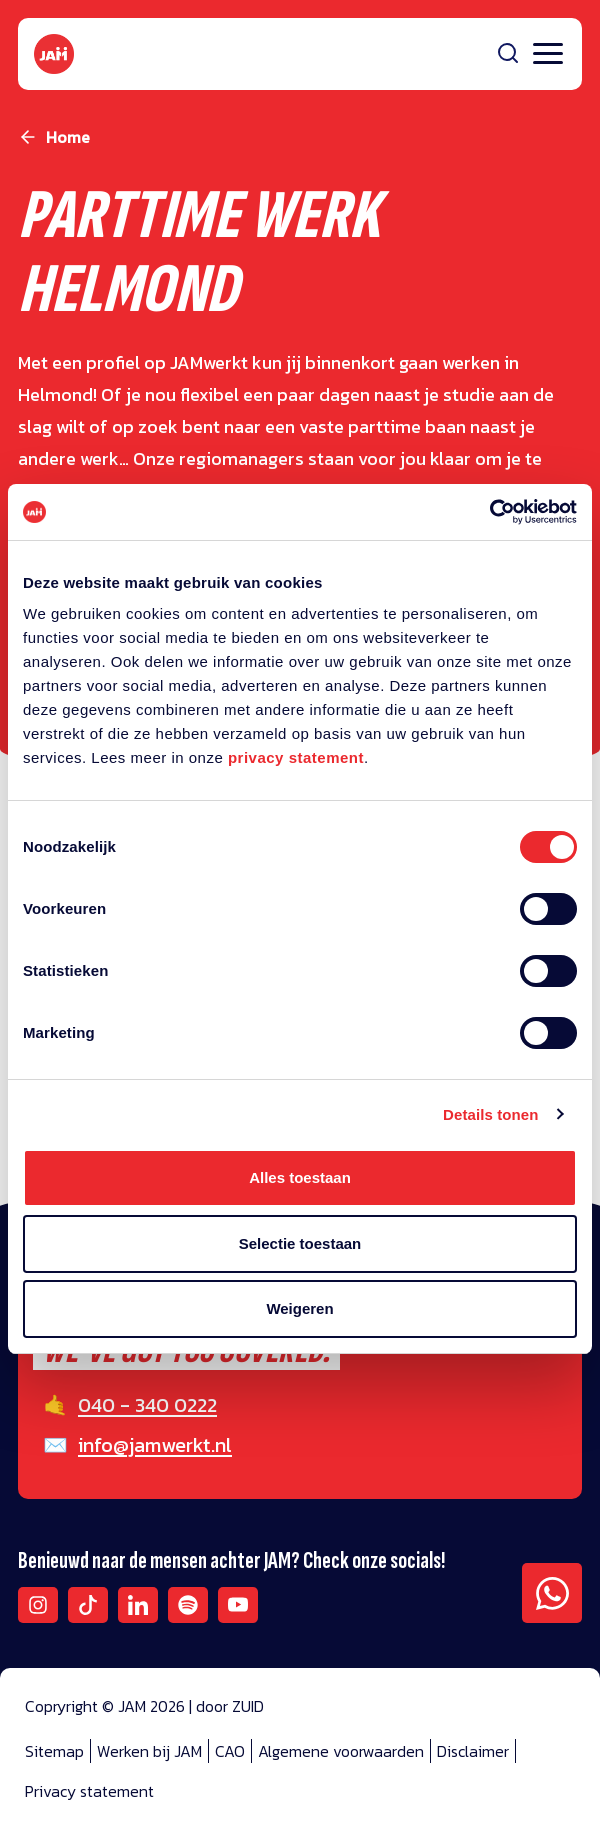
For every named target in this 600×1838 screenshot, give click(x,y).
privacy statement (296, 757)
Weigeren (299, 1308)
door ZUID (230, 1706)
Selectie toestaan (300, 1243)
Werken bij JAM (149, 1751)
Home (68, 137)
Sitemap (54, 1751)
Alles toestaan (300, 1177)
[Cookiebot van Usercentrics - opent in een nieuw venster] (489, 512)
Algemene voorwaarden (341, 1751)
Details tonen (490, 1114)
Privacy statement (89, 1791)
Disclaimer (473, 1751)
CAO (230, 1751)
